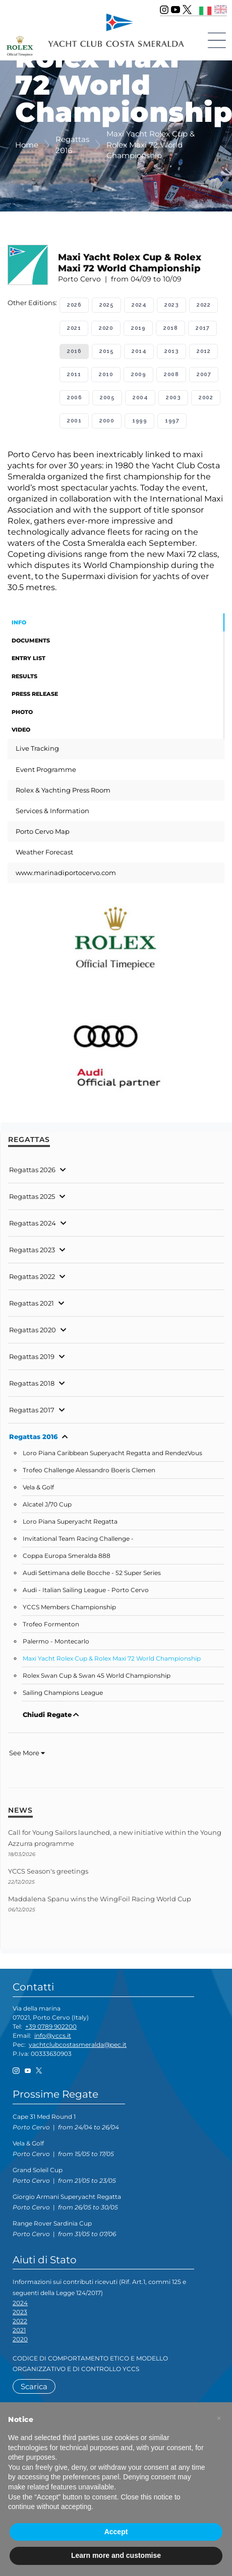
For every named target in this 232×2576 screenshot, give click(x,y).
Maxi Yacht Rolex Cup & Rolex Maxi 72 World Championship (112, 1658)
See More (27, 1753)
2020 (106, 328)
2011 (74, 374)
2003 (173, 397)
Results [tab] (24, 676)
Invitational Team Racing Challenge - (78, 1538)
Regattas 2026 (32, 1170)
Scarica (34, 2386)
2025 (106, 305)
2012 (203, 351)
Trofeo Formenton (51, 1624)
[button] (219, 2418)
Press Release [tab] (35, 693)
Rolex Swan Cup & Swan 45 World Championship (96, 1675)
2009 (138, 374)
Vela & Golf (38, 1487)
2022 (203, 305)
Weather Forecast (44, 852)
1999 (139, 420)
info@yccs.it (52, 2035)
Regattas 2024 (32, 1223)
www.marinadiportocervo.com (66, 873)
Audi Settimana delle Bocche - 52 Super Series (92, 1573)
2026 (74, 305)
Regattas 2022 (32, 1276)
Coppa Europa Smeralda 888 (66, 1555)
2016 (74, 351)
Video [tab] (21, 729)
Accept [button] (116, 2532)
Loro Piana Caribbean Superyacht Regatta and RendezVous (112, 1453)
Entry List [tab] (28, 658)
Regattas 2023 (32, 1250)
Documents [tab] (31, 640)
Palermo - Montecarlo (56, 1641)
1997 (172, 420)
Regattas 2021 (31, 1303)
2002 (206, 397)
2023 (171, 305)
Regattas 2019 (31, 1356)
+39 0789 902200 (51, 2026)
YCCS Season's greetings (48, 1871)
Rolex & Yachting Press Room (63, 790)
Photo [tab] (22, 711)
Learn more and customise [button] (116, 2555)
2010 (106, 374)
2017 (202, 328)
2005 (107, 397)
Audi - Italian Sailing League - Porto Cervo (86, 1590)
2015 (106, 351)
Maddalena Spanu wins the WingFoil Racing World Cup (99, 1899)
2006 (74, 397)
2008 (171, 374)
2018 (170, 328)
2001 (74, 420)
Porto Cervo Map (43, 831)
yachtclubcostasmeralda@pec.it (78, 2044)
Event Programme (46, 769)
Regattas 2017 (31, 1410)
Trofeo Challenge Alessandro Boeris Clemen (89, 1470)
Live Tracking (37, 748)
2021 (74, 328)
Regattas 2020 (32, 1330)
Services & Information (52, 811)
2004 (140, 397)
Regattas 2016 (33, 1437)
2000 (106, 420)
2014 (139, 351)
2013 (171, 351)
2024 (139, 305)
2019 (138, 328)
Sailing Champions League (63, 1692)
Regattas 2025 (32, 1196)
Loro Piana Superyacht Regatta (70, 1521)
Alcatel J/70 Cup (47, 1504)
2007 (204, 374)
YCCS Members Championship (69, 1607)
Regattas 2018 (31, 1383)
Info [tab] (19, 622)
